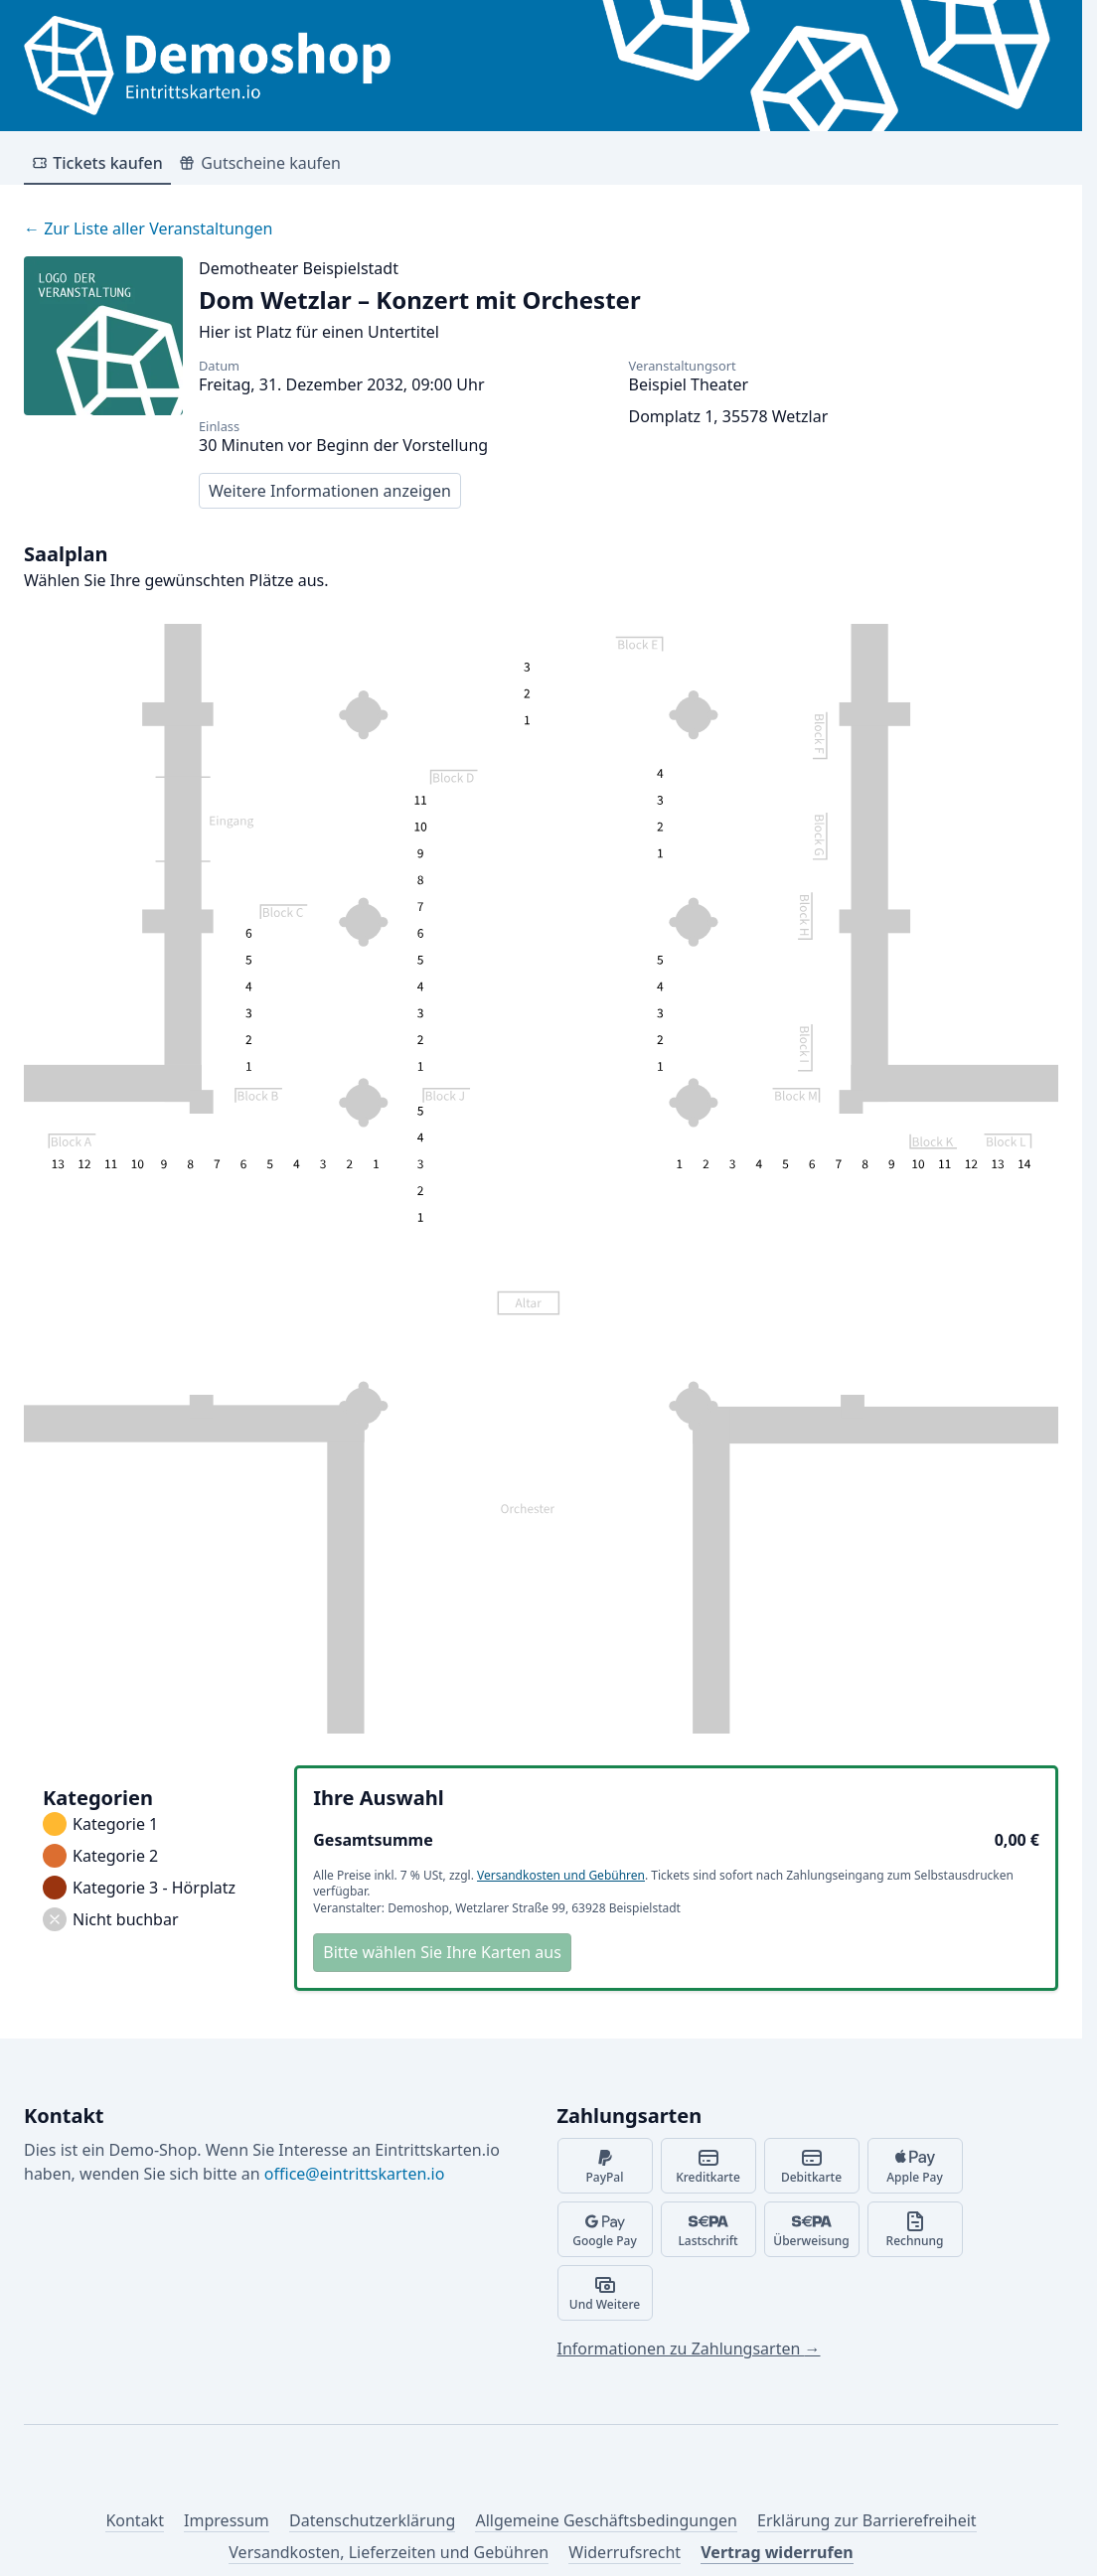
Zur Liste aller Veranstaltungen (148, 228)
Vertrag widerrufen (777, 2552)
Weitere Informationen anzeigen (330, 491)
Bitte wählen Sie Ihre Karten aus (442, 1952)
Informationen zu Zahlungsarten (689, 2348)
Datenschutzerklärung (372, 2520)
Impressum (226, 2520)
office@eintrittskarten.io (354, 2174)
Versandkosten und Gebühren (561, 1875)
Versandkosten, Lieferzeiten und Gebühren (388, 2552)
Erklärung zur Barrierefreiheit (867, 2520)
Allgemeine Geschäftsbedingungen (605, 2520)
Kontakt (134, 2520)
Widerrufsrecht (624, 2552)
